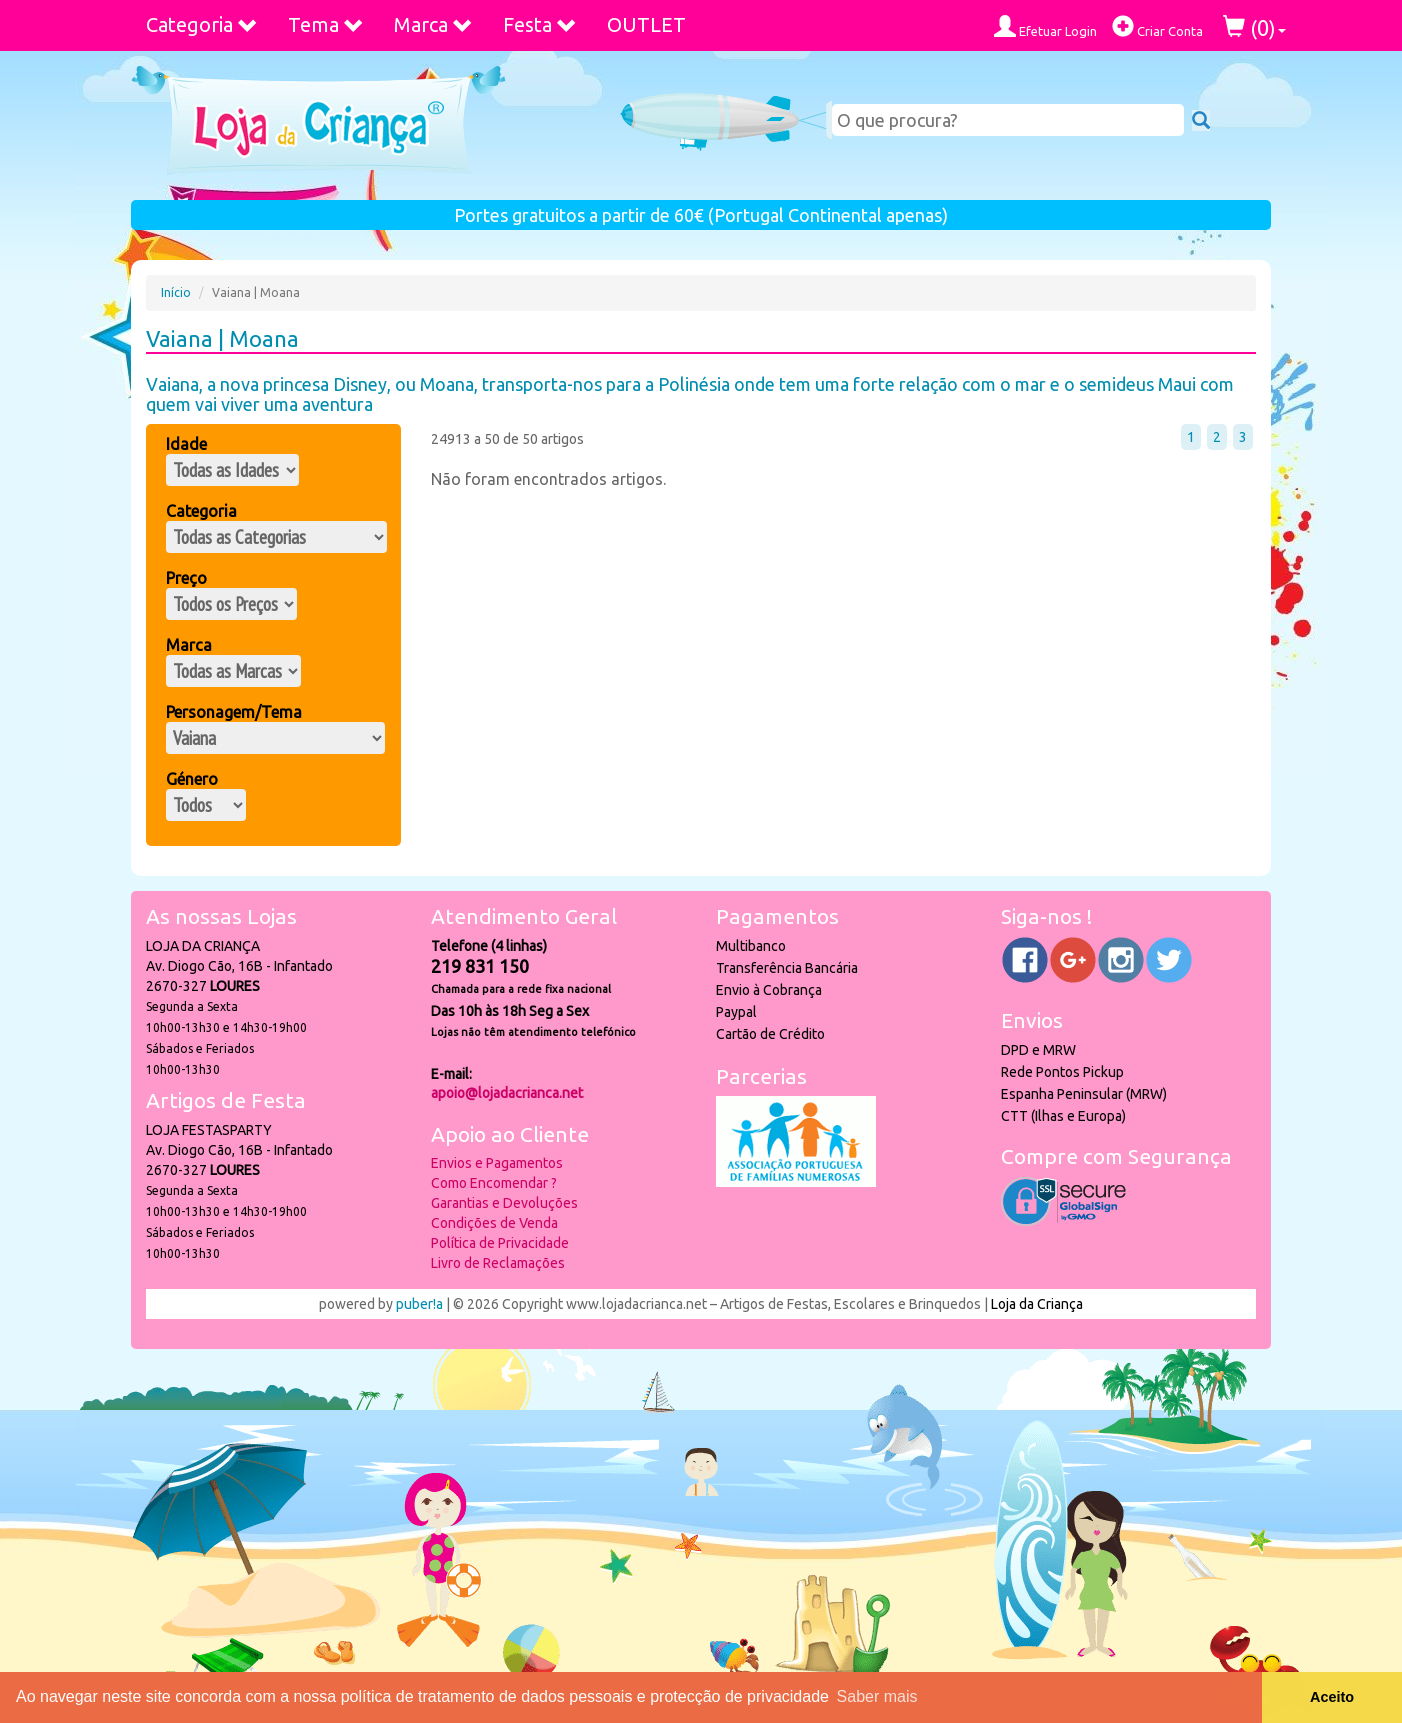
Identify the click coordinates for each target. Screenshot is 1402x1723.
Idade (186, 444)
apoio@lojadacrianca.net (507, 1093)
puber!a (419, 1304)
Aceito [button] (1332, 1697)
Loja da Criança (1037, 1304)
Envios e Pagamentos (497, 1163)
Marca (433, 24)
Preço (186, 578)
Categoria (202, 24)
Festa (540, 24)
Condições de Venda (494, 1223)
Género (192, 779)
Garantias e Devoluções (504, 1203)
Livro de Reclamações (498, 1263)
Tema (326, 24)
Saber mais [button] (877, 1696)
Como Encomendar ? (494, 1183)
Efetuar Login (1045, 26)
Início (176, 292)
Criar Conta (1157, 26)
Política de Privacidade (500, 1243)
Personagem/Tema (234, 712)
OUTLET (646, 24)
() (1254, 27)
